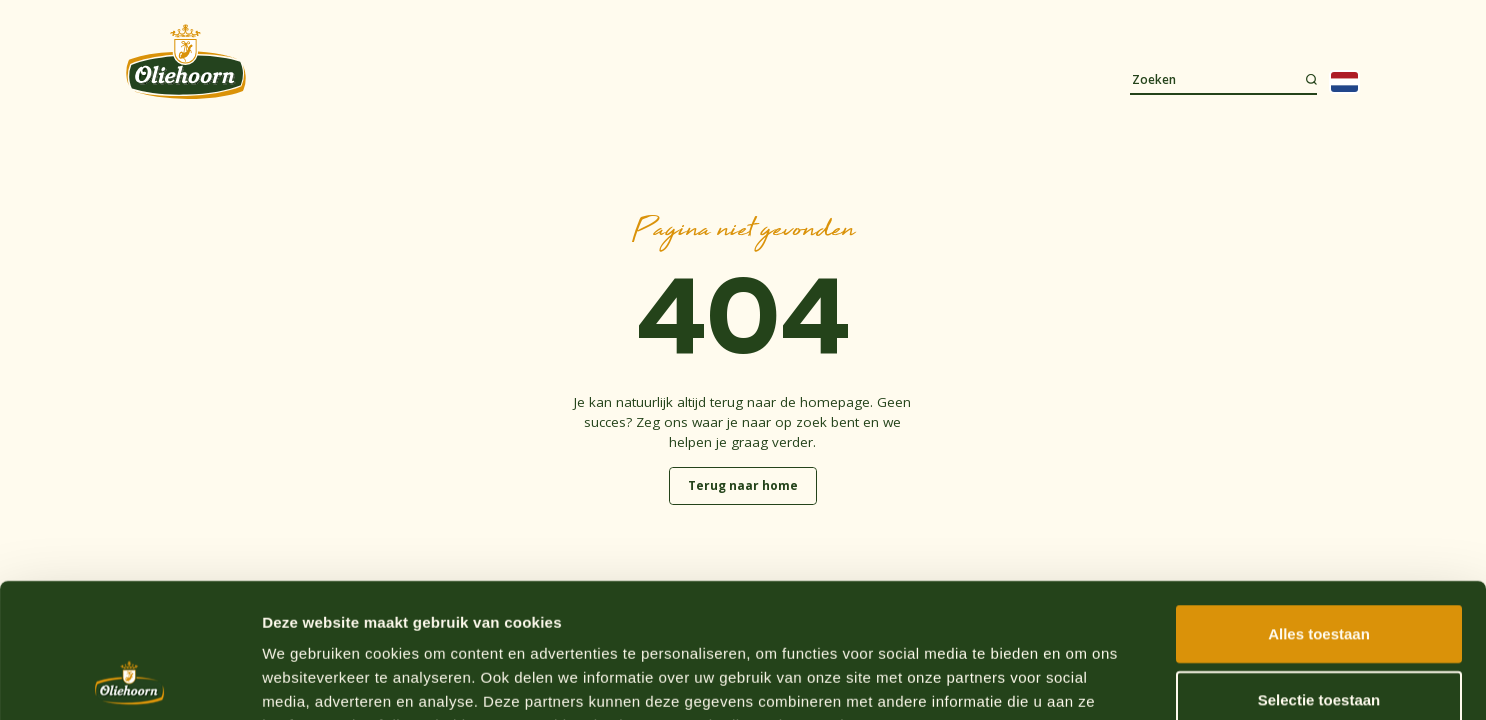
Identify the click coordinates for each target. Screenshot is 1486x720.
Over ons (591, 79)
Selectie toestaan (1319, 573)
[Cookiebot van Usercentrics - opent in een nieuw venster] (129, 681)
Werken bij (1263, 26)
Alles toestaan (1319, 507)
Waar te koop (1193, 26)
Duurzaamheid (711, 79)
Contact (827, 79)
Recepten (491, 79)
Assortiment (378, 79)
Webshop (1331, 26)
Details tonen (1080, 680)
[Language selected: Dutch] (1344, 82)
